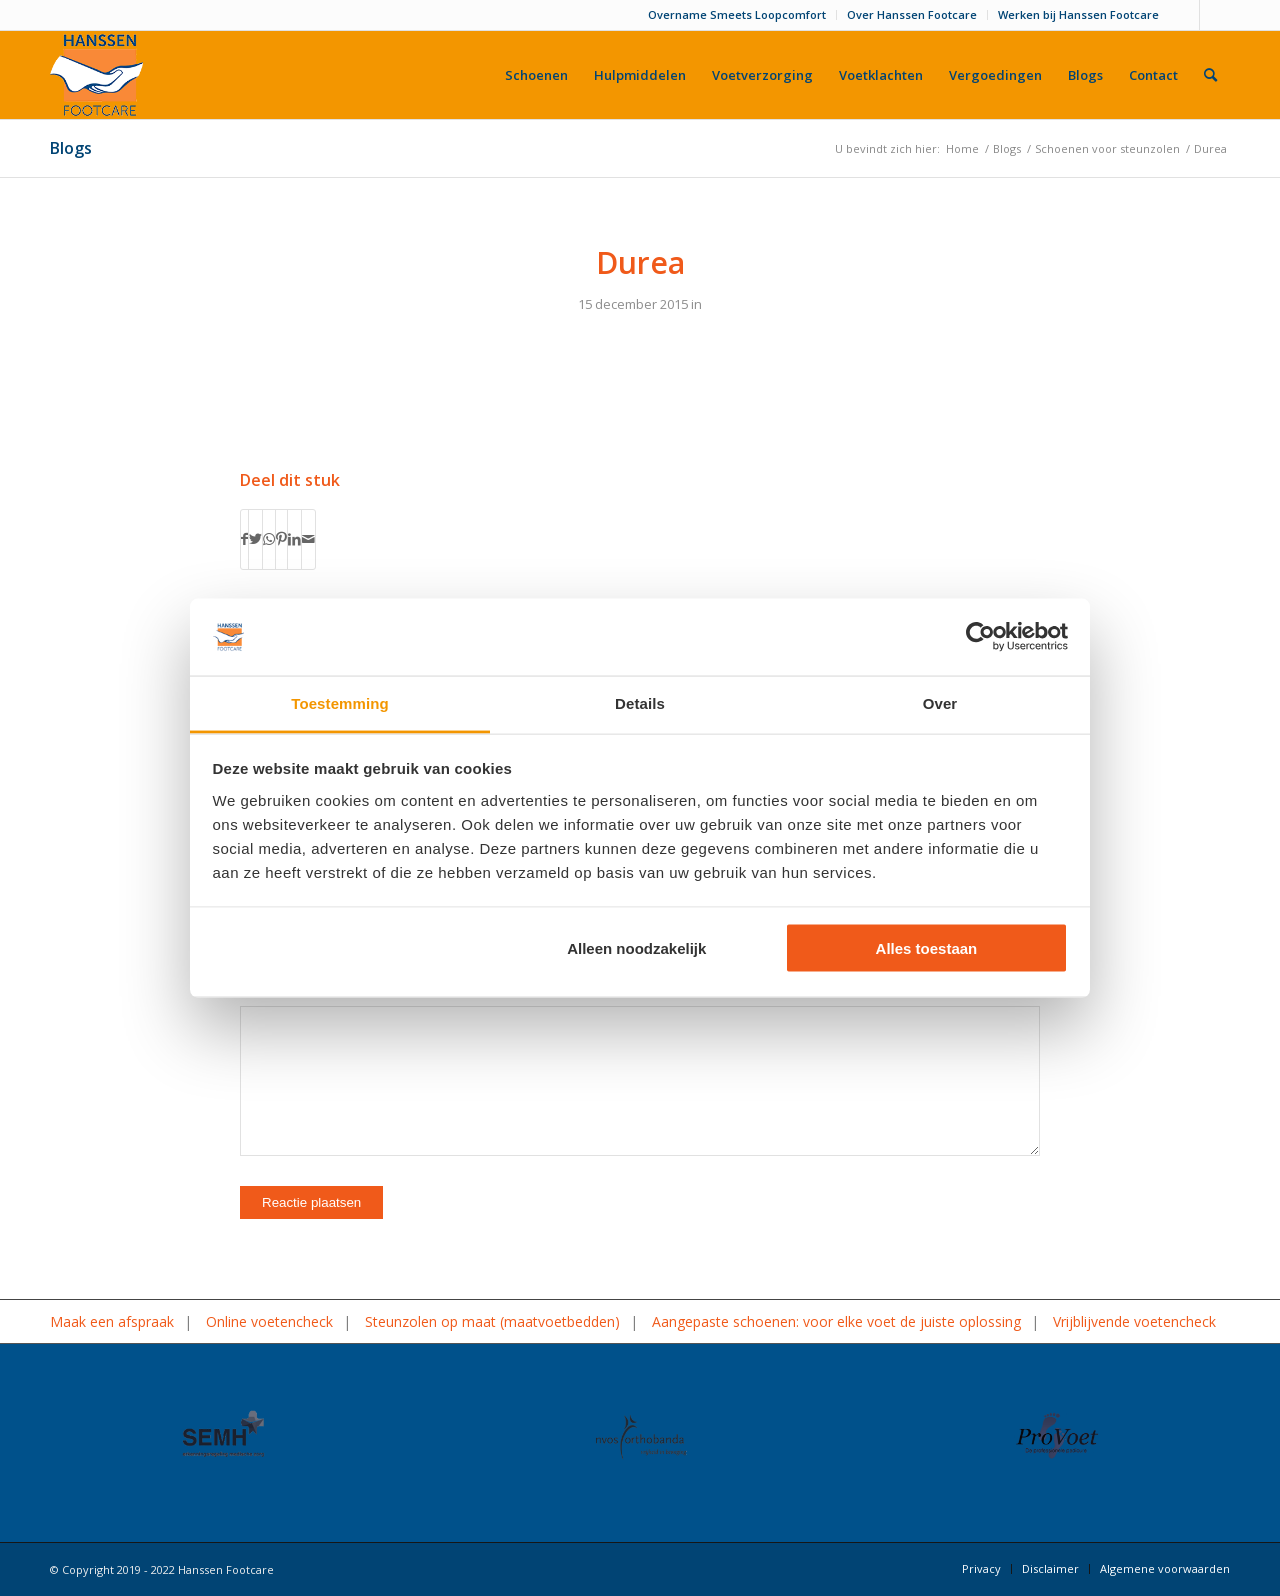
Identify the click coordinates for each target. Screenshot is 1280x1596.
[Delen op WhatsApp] (269, 539)
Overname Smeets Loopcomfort (737, 14)
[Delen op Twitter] (255, 539)
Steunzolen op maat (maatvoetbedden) (492, 1321)
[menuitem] (737, 15)
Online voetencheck (269, 1321)
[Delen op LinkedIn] (294, 539)
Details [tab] (640, 702)
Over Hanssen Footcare (912, 14)
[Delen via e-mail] (308, 539)
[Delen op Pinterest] (281, 539)
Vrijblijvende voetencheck (1134, 1321)
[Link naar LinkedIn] (1215, 15)
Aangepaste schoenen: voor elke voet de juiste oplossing (836, 1321)
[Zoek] (1210, 75)
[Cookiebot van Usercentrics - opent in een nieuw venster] (980, 637)
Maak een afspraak (112, 1321)
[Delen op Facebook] (244, 539)
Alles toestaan (927, 948)
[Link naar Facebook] (1184, 15)
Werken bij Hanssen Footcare (1078, 14)
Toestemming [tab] (340, 702)
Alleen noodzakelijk (636, 948)
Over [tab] (940, 702)
